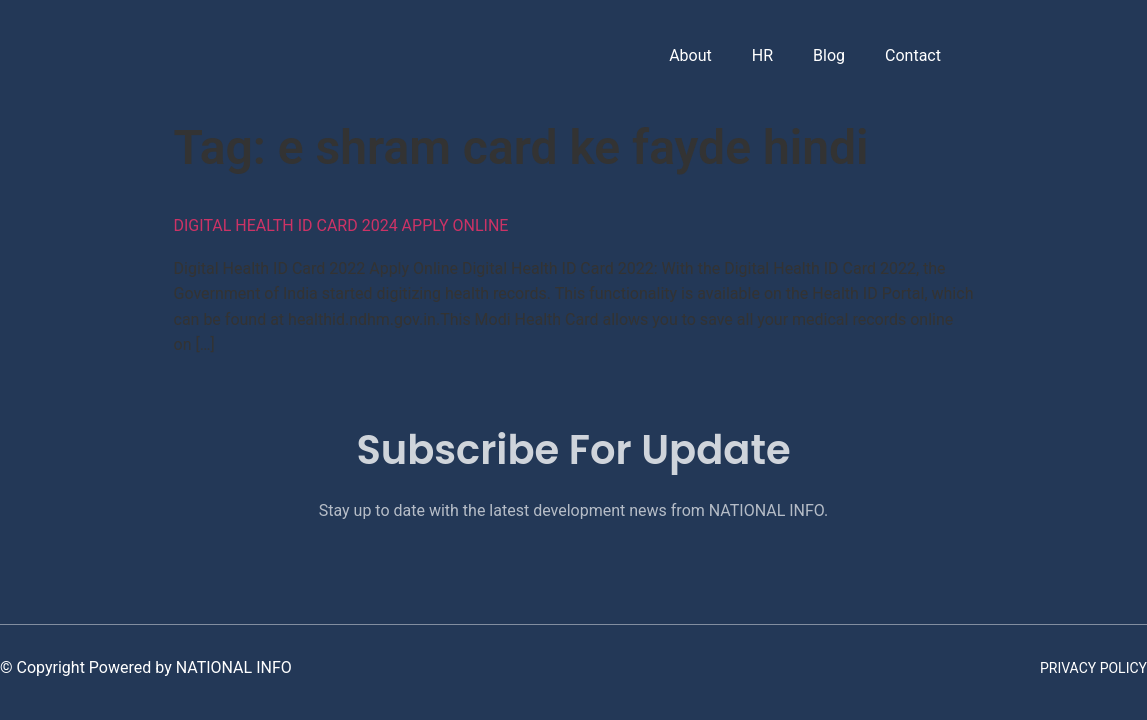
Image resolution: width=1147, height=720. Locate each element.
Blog (827, 55)
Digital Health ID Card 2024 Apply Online (341, 225)
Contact (911, 55)
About (688, 55)
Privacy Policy (1093, 668)
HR (760, 55)
